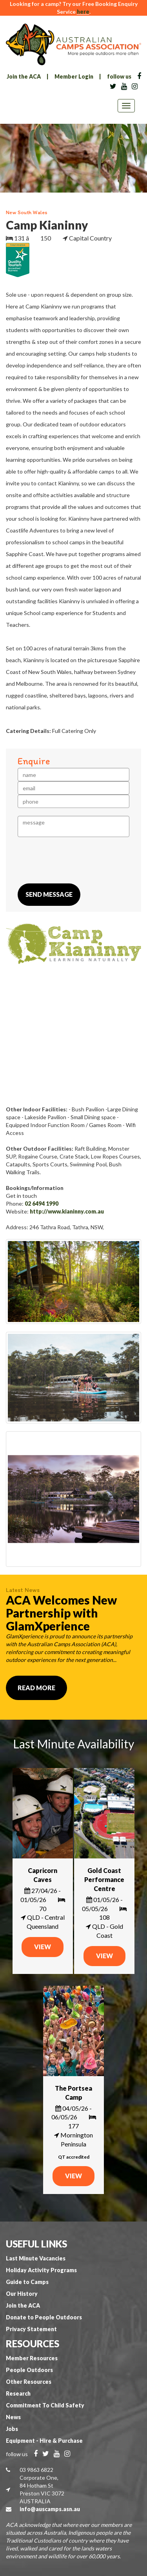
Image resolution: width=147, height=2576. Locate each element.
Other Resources (28, 2381)
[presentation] (77, 860)
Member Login (73, 76)
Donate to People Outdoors (44, 2317)
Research (18, 2393)
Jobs (12, 2428)
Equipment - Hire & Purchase (44, 2440)
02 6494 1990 (41, 1203)
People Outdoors (29, 2370)
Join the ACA (24, 76)
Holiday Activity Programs (41, 2270)
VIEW (42, 1946)
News (13, 2417)
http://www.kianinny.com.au (67, 1211)
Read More (36, 1687)
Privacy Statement (31, 2329)
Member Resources (32, 2358)
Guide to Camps (27, 2282)
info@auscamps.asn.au (50, 2509)
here (83, 11)
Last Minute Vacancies (35, 2258)
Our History (22, 2293)
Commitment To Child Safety (45, 2405)
